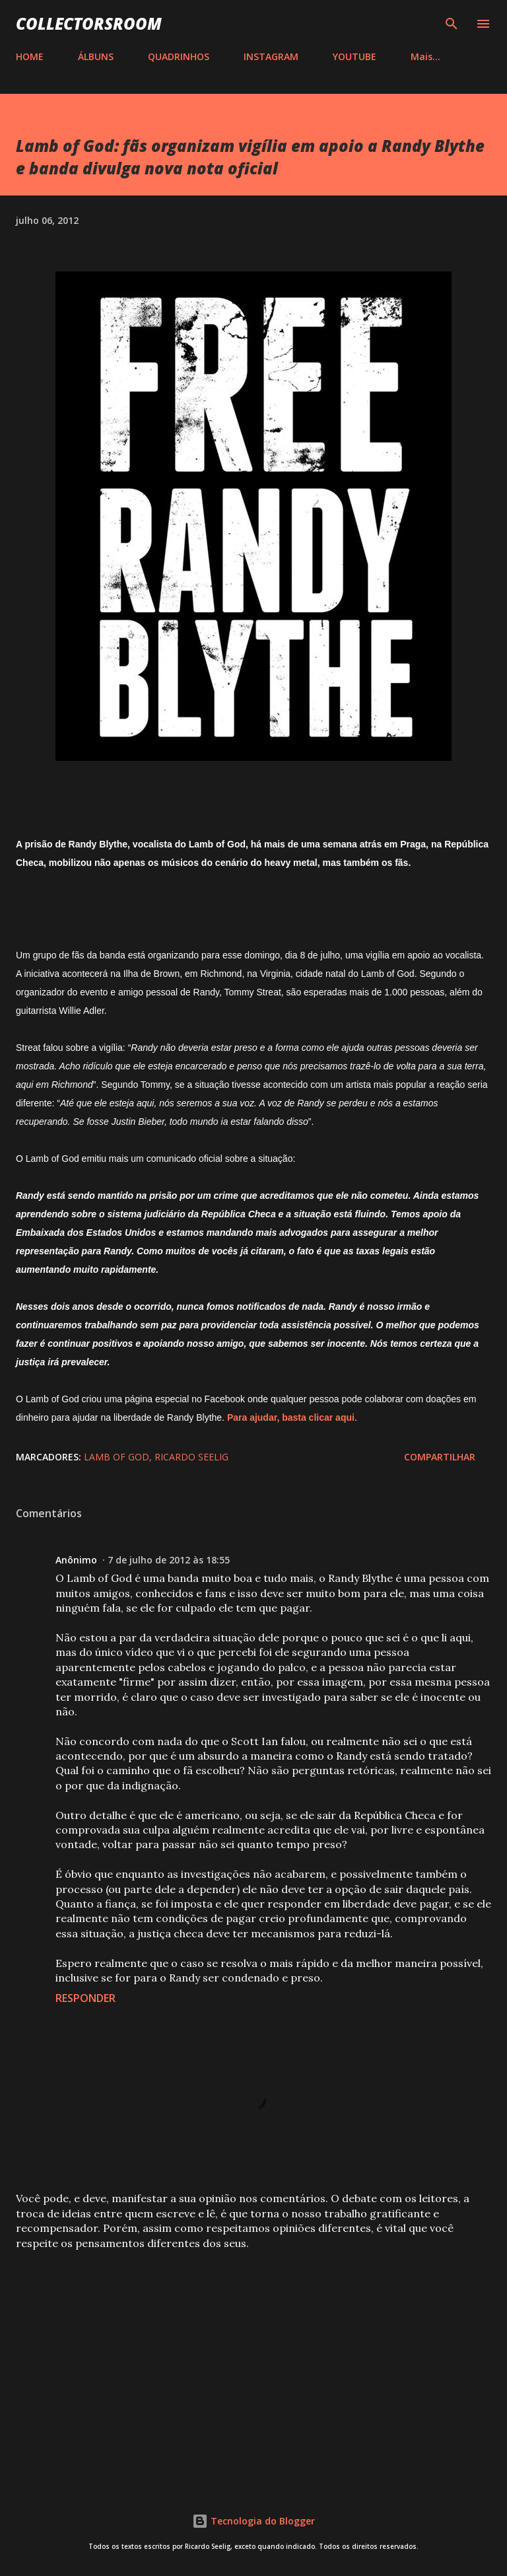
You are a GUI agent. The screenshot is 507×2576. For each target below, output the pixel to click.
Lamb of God (116, 1456)
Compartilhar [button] (439, 1456)
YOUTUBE (354, 56)
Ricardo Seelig (191, 1456)
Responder (85, 1998)
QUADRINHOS (178, 56)
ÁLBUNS (96, 56)
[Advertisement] (253, 2364)
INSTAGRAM (271, 56)
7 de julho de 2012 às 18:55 (169, 1560)
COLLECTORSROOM (89, 23)
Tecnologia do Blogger (253, 2521)
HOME (30, 56)
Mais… (425, 56)
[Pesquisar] (451, 24)
